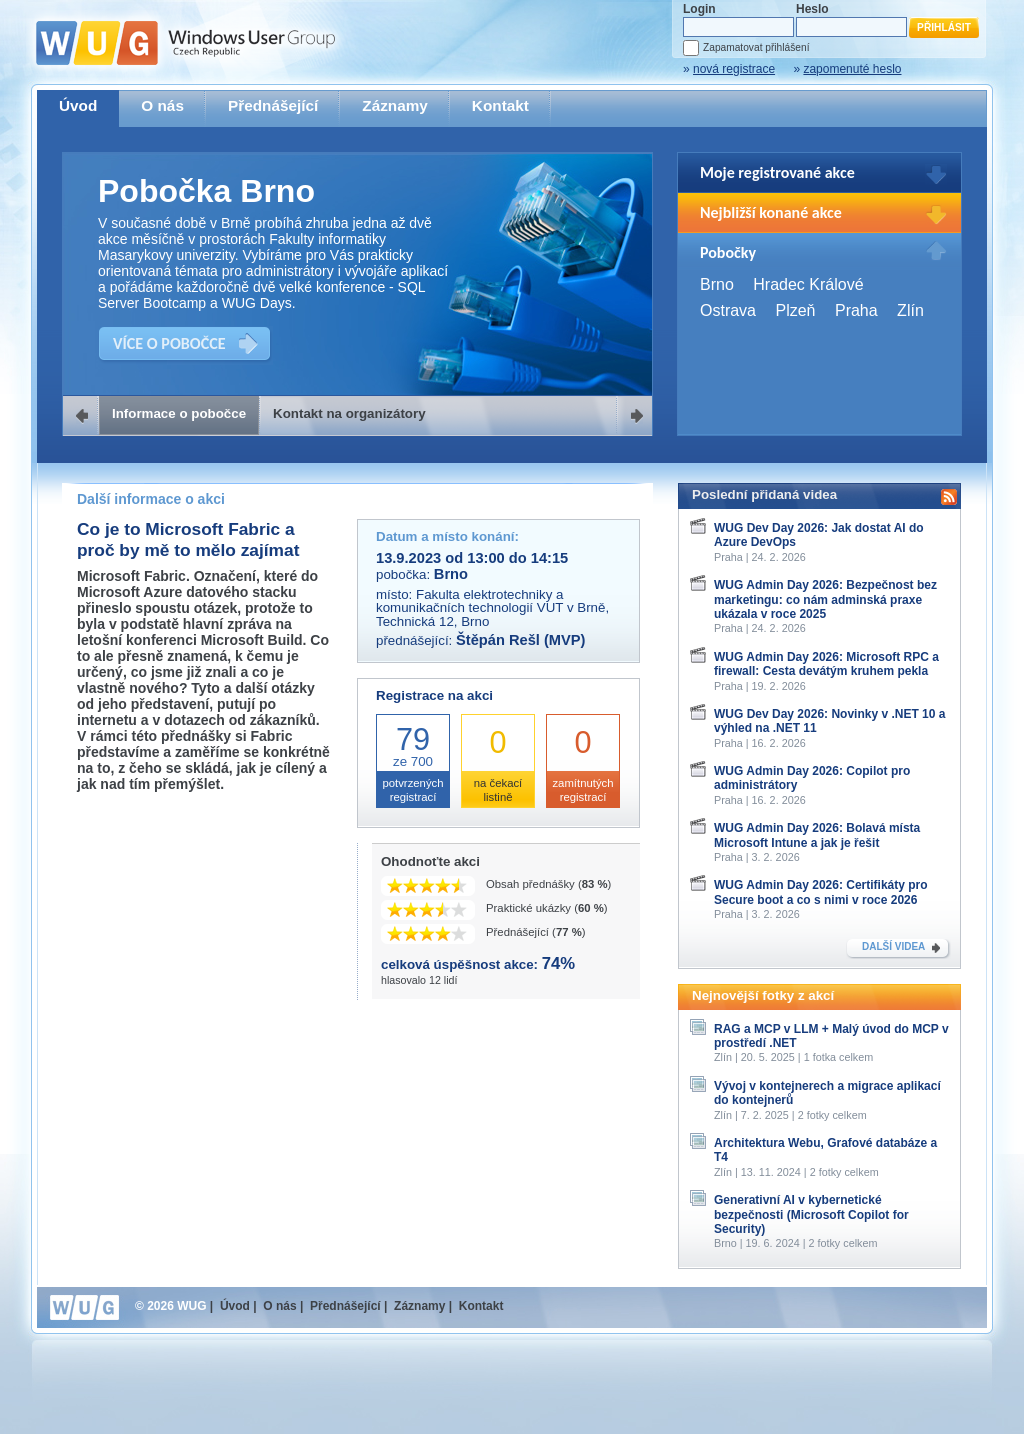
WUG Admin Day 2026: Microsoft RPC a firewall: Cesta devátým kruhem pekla (826, 664)
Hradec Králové (808, 284)
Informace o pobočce (179, 413)
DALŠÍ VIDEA (893, 946)
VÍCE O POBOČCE (169, 343)
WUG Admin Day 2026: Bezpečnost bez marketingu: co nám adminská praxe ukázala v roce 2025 (825, 599)
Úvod (78, 105)
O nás (162, 105)
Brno (717, 284)
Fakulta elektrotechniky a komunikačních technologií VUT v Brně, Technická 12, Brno (492, 608)
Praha (856, 310)
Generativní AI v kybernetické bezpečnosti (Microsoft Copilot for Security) (811, 1214)
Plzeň (795, 310)
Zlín (910, 310)
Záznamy (395, 105)
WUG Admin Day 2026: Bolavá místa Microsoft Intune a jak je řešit (817, 835)
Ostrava (728, 310)
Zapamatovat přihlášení (756, 47)
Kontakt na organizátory (349, 413)
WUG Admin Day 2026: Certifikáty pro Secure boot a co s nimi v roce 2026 (821, 892)
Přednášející (273, 105)
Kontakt (500, 105)
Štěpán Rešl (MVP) (521, 640)
